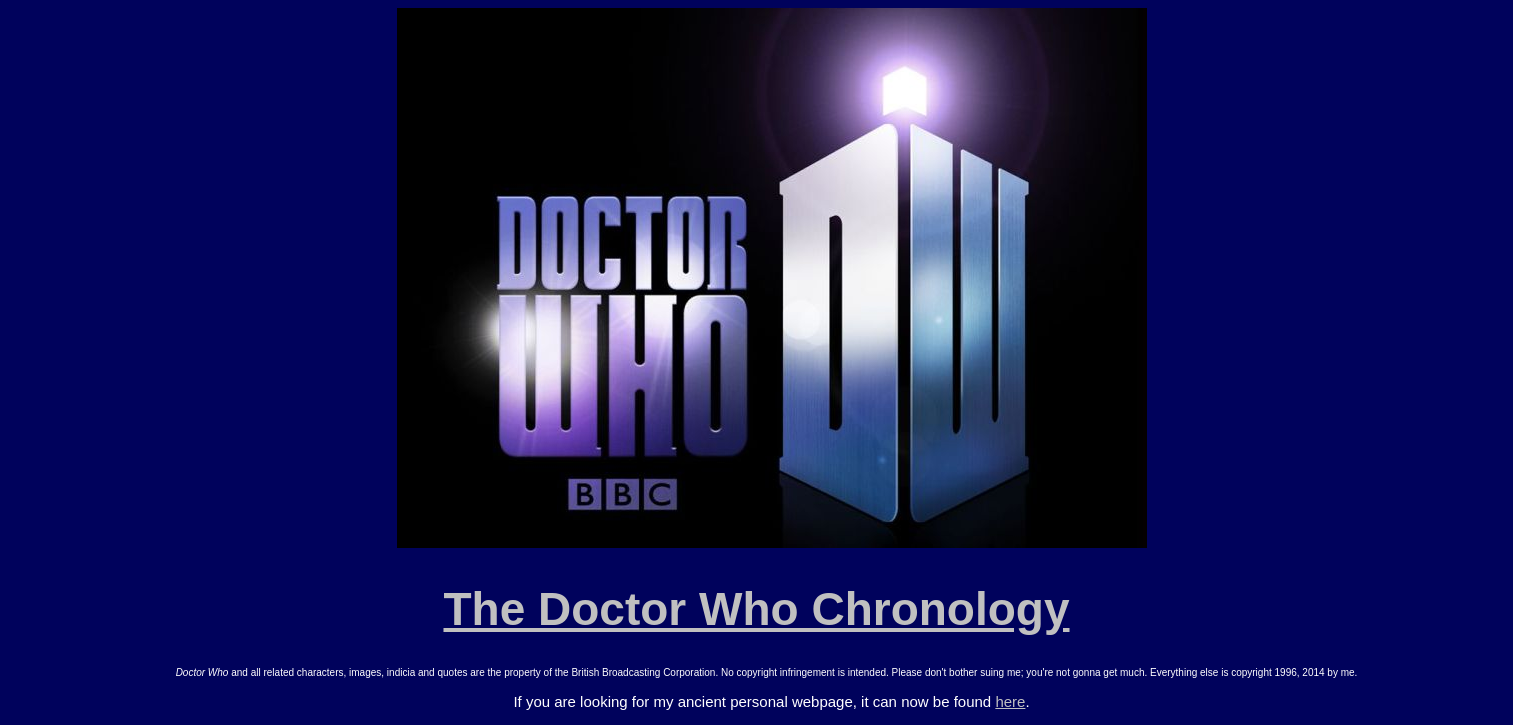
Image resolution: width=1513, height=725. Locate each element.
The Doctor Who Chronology (756, 609)
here (1010, 701)
